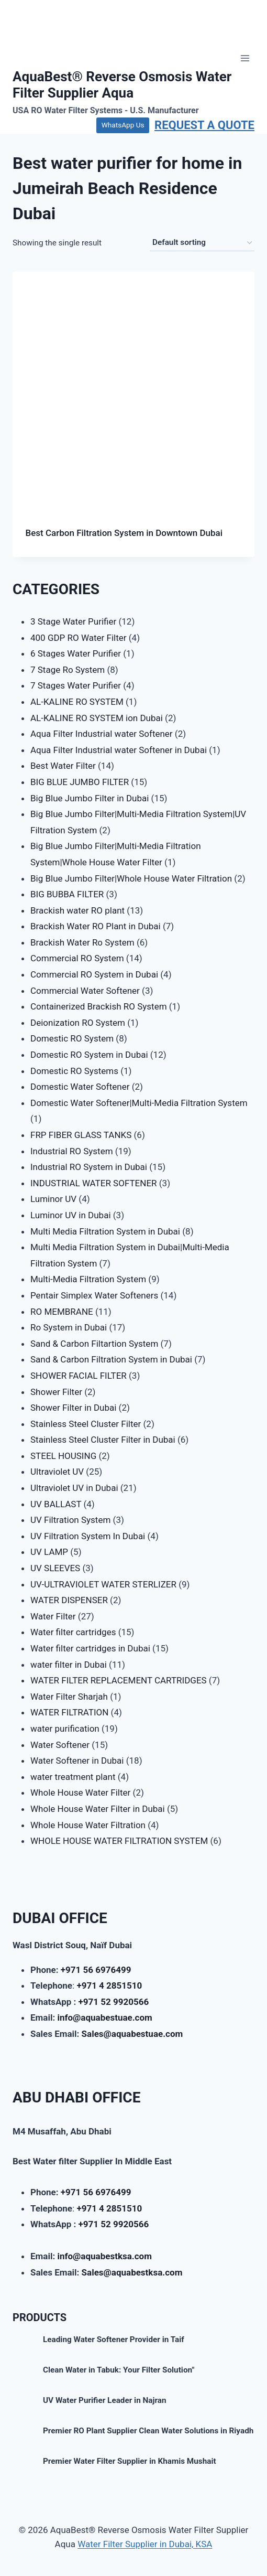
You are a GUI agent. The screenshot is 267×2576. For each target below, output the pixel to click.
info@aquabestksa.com (104, 2256)
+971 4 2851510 (109, 1985)
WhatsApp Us (123, 125)
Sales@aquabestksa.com (132, 2272)
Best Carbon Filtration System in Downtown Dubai (124, 533)
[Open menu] (244, 58)
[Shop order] (202, 243)
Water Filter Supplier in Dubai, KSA (144, 2544)
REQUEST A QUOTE (204, 125)
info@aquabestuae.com (104, 2017)
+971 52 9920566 (114, 2002)
